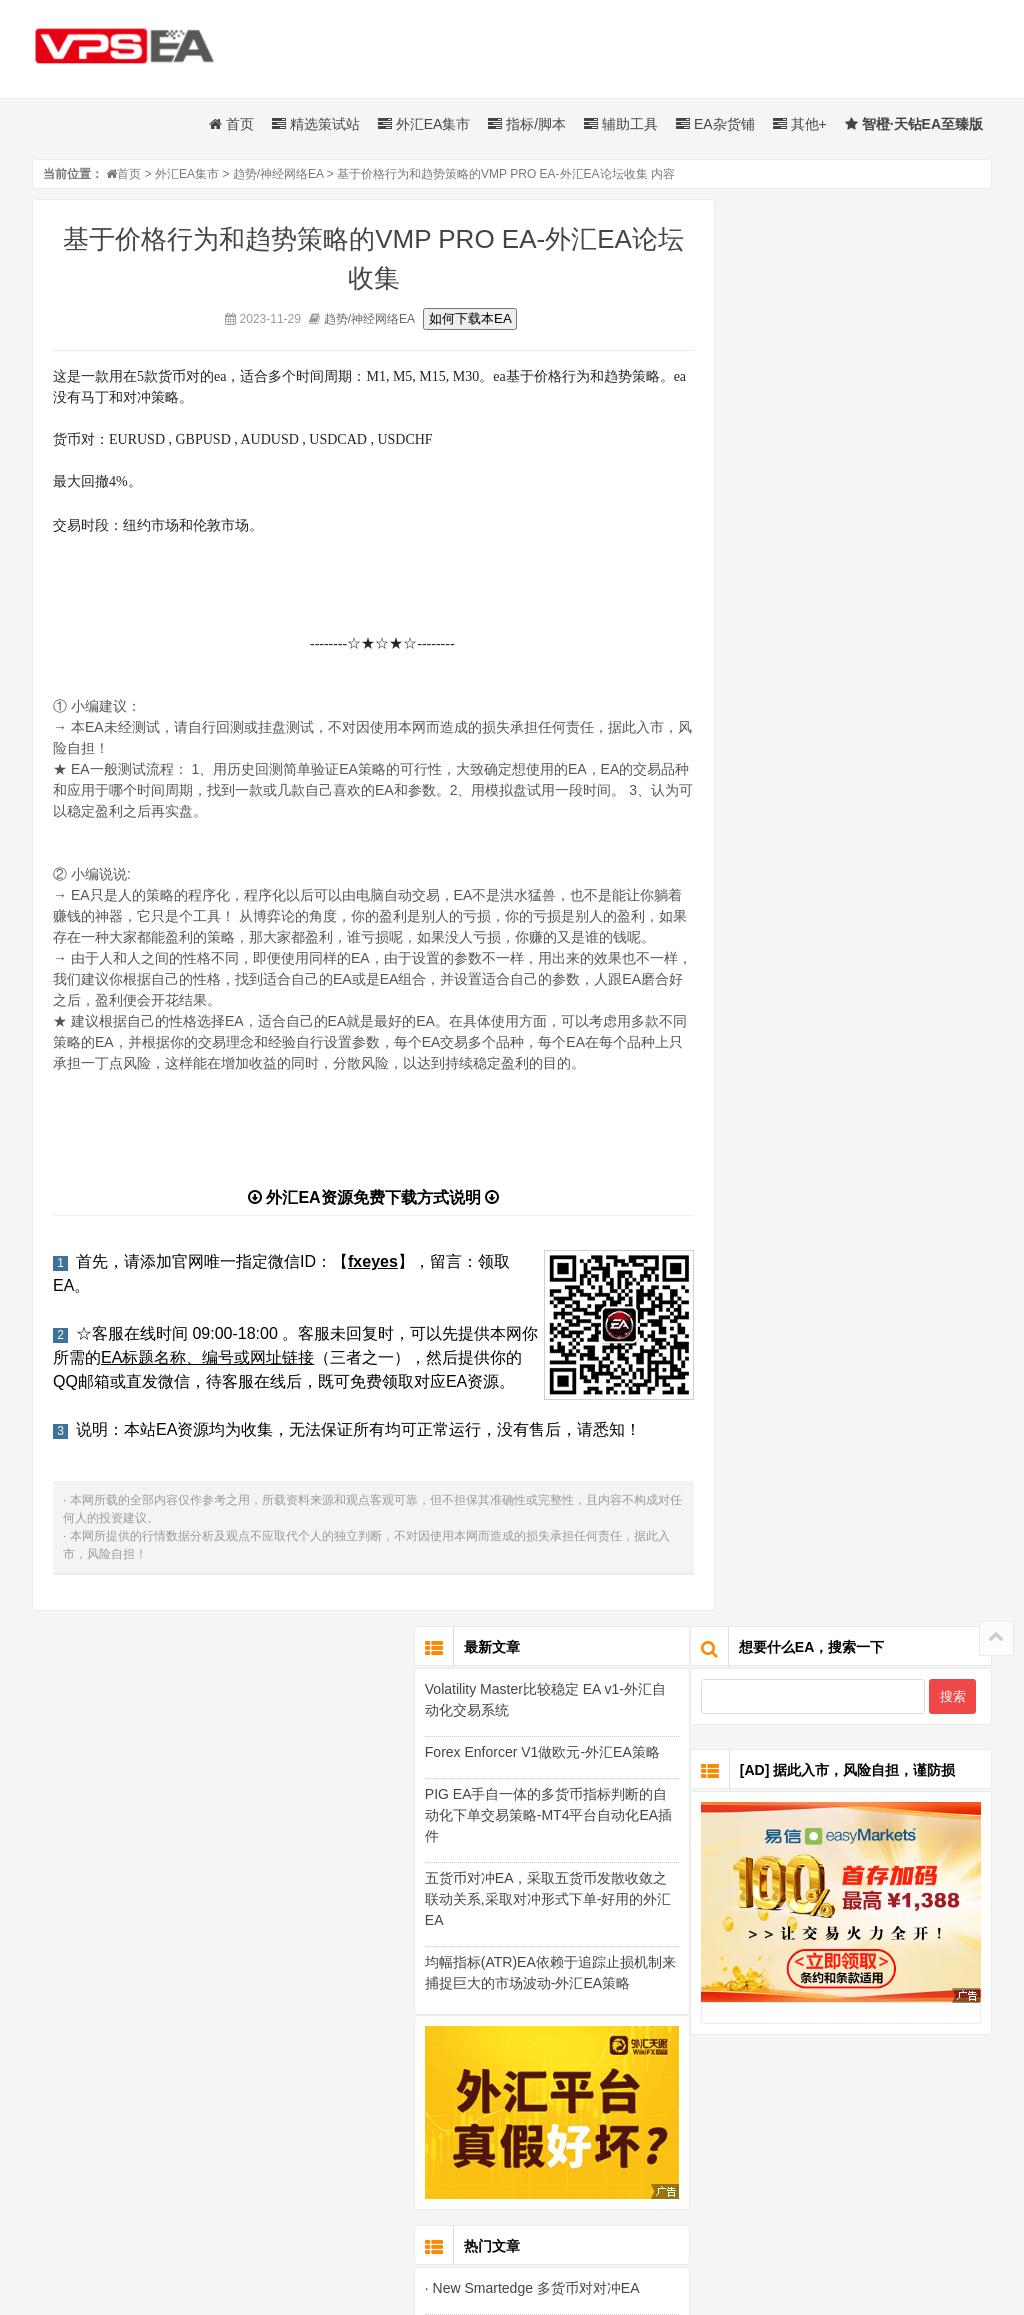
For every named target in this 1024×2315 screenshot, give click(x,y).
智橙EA (739, 2191)
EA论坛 (806, 2191)
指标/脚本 (527, 125)
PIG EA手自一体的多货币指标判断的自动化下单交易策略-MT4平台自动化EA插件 (850, 795)
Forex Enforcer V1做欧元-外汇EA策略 (844, 732)
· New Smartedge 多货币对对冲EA (834, 1267)
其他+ (800, 125)
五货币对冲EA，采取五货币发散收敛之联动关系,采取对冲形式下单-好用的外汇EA (850, 879)
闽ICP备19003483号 (706, 2214)
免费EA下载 (396, 2191)
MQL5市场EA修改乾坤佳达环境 (607, 2191)
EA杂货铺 (715, 125)
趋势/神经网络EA (278, 175)
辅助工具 (621, 125)
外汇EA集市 (424, 125)
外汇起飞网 (306, 2191)
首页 (231, 125)
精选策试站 (316, 125)
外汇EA (476, 2191)
